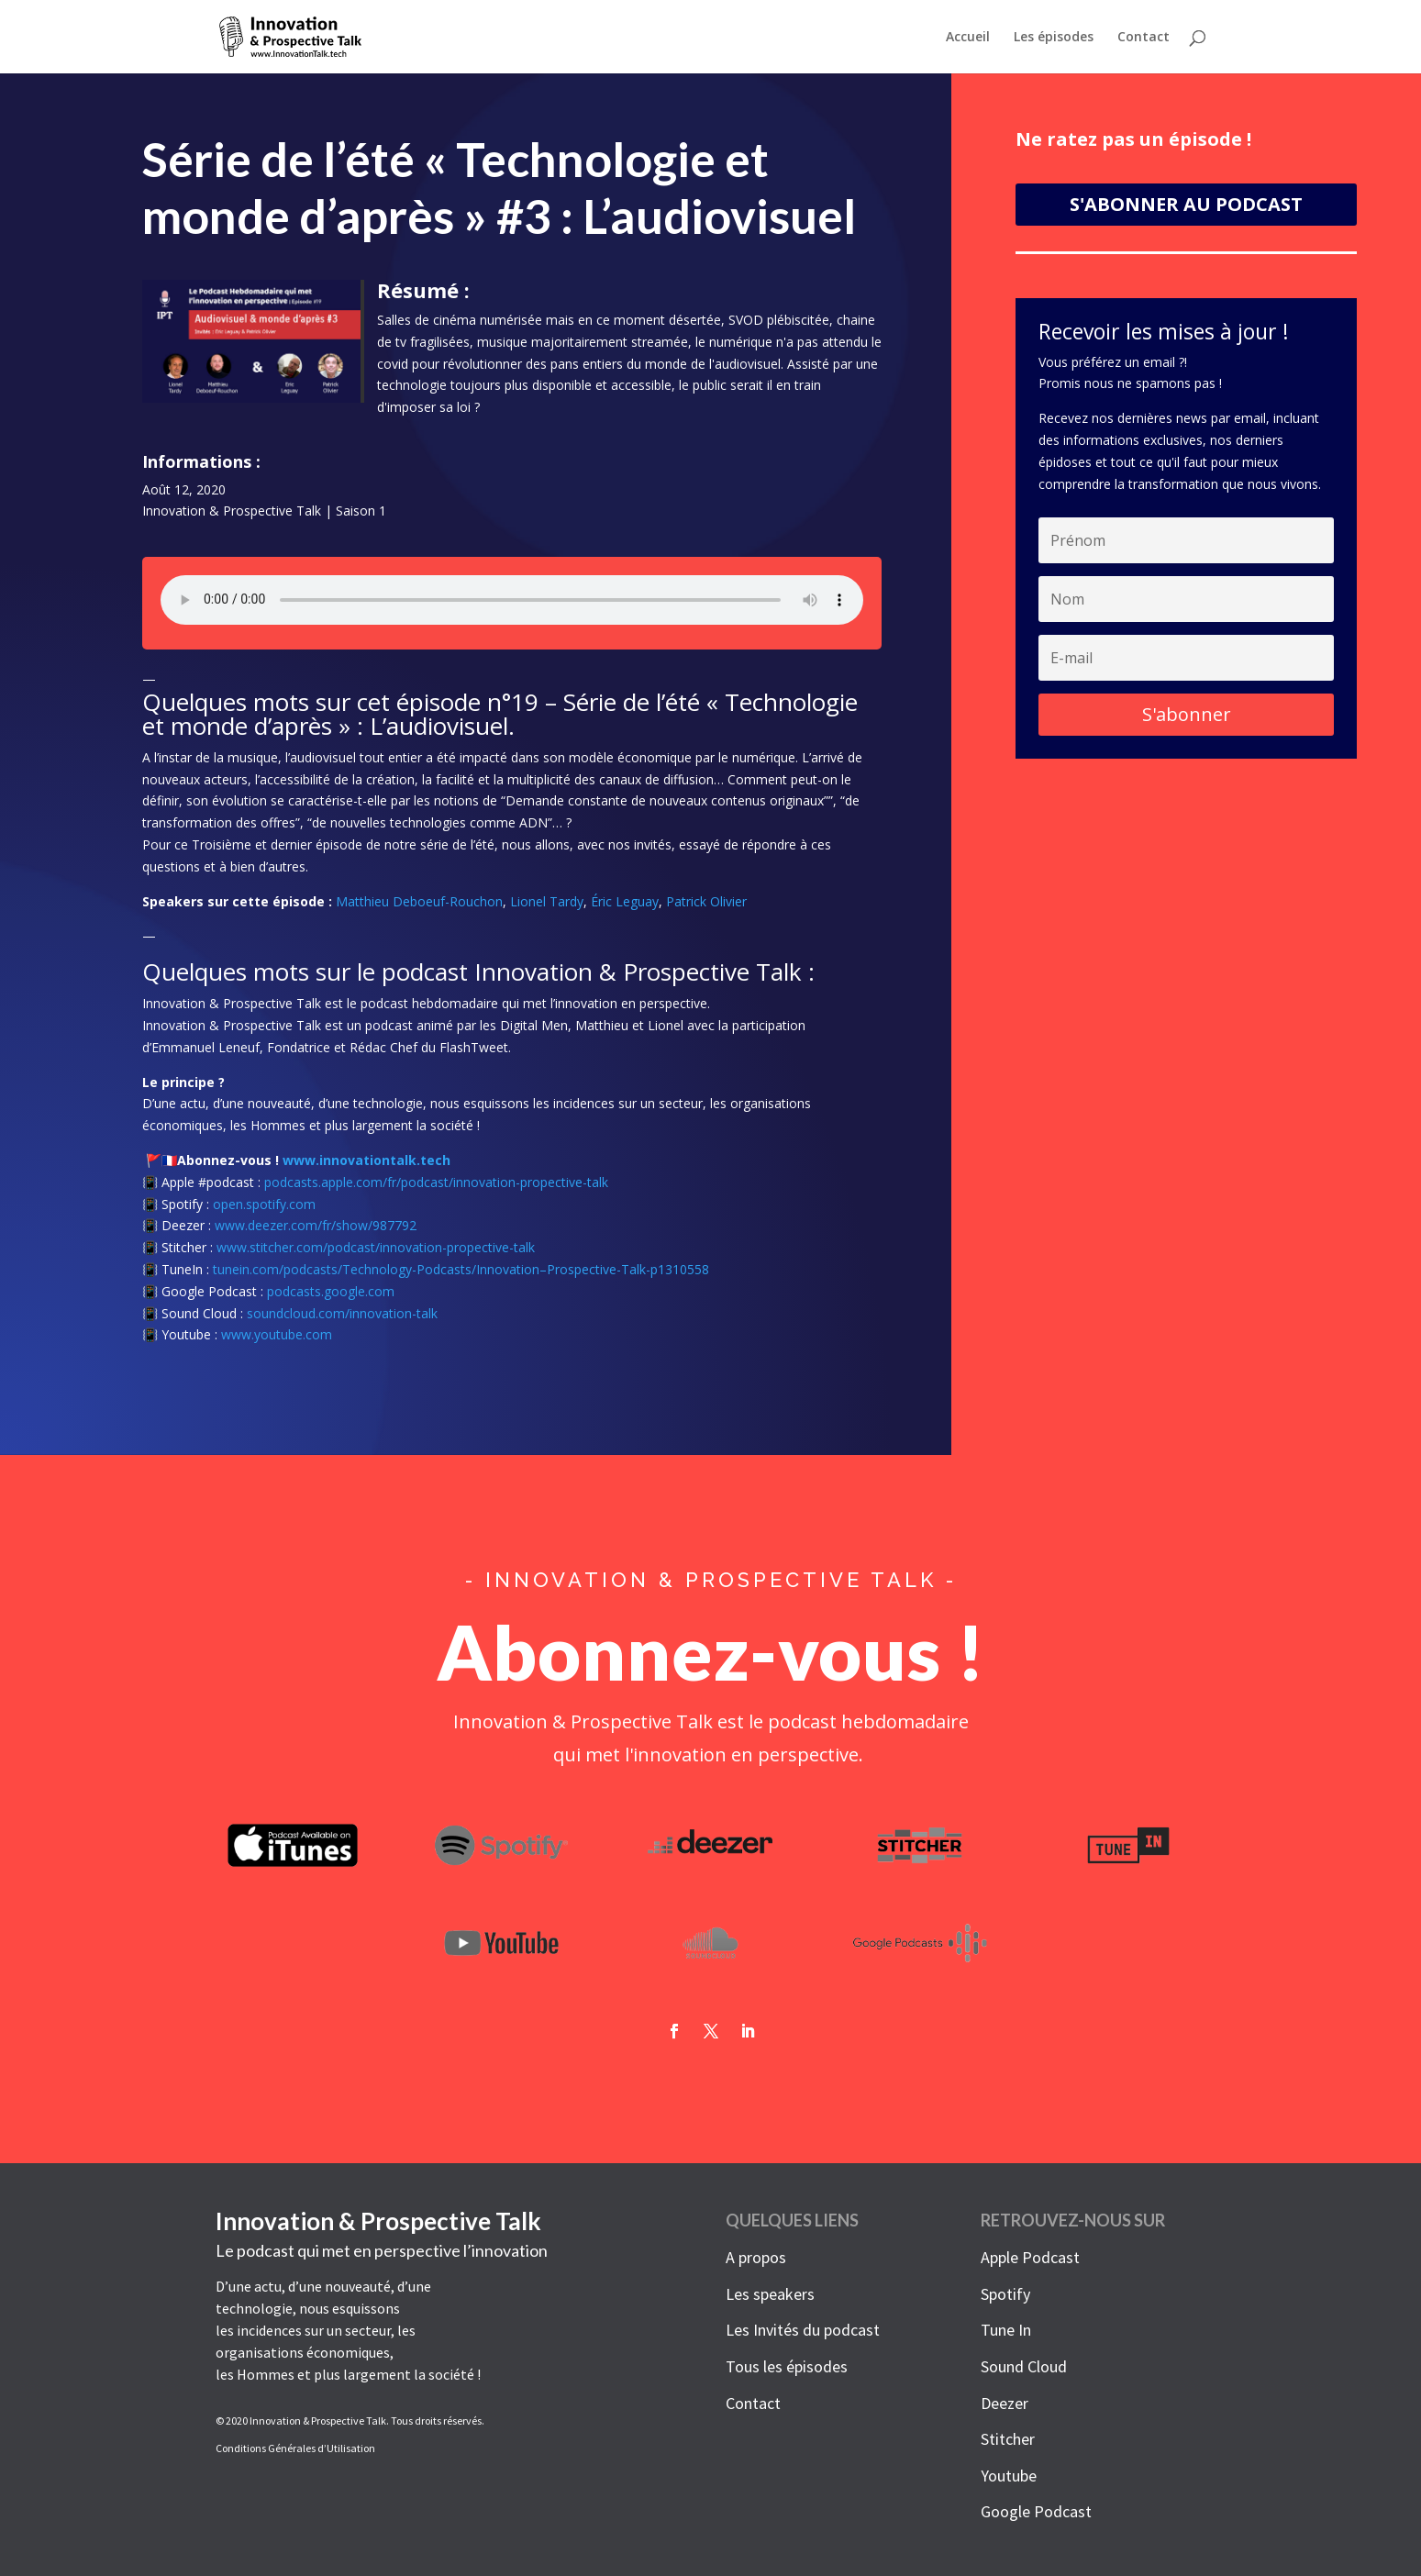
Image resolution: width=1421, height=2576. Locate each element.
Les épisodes (1054, 37)
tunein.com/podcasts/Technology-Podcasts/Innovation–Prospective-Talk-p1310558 (461, 1274)
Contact (1143, 37)
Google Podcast (1036, 2511)
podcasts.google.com (330, 1296)
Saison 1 (361, 516)
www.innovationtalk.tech (366, 1165)
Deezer (1004, 2403)
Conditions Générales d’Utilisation (295, 2448)
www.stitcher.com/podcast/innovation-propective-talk (375, 1253)
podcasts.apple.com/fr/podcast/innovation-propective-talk (436, 1187)
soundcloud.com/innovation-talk (342, 1318)
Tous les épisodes (787, 2366)
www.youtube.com (276, 1340)
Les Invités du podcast (803, 2329)
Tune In (1006, 2329)
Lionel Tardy (546, 907)
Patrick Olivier (706, 907)
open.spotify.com (264, 1209)
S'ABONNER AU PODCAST (1186, 209)
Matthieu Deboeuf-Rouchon (419, 907)
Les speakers (770, 2293)
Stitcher (1008, 2438)
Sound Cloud (1024, 2366)
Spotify (1005, 2293)
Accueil (968, 37)
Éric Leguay (625, 907)
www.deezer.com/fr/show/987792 (315, 1231)
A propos (756, 2257)
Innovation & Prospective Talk (231, 516)
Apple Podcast (1030, 2257)
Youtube (1009, 2475)
